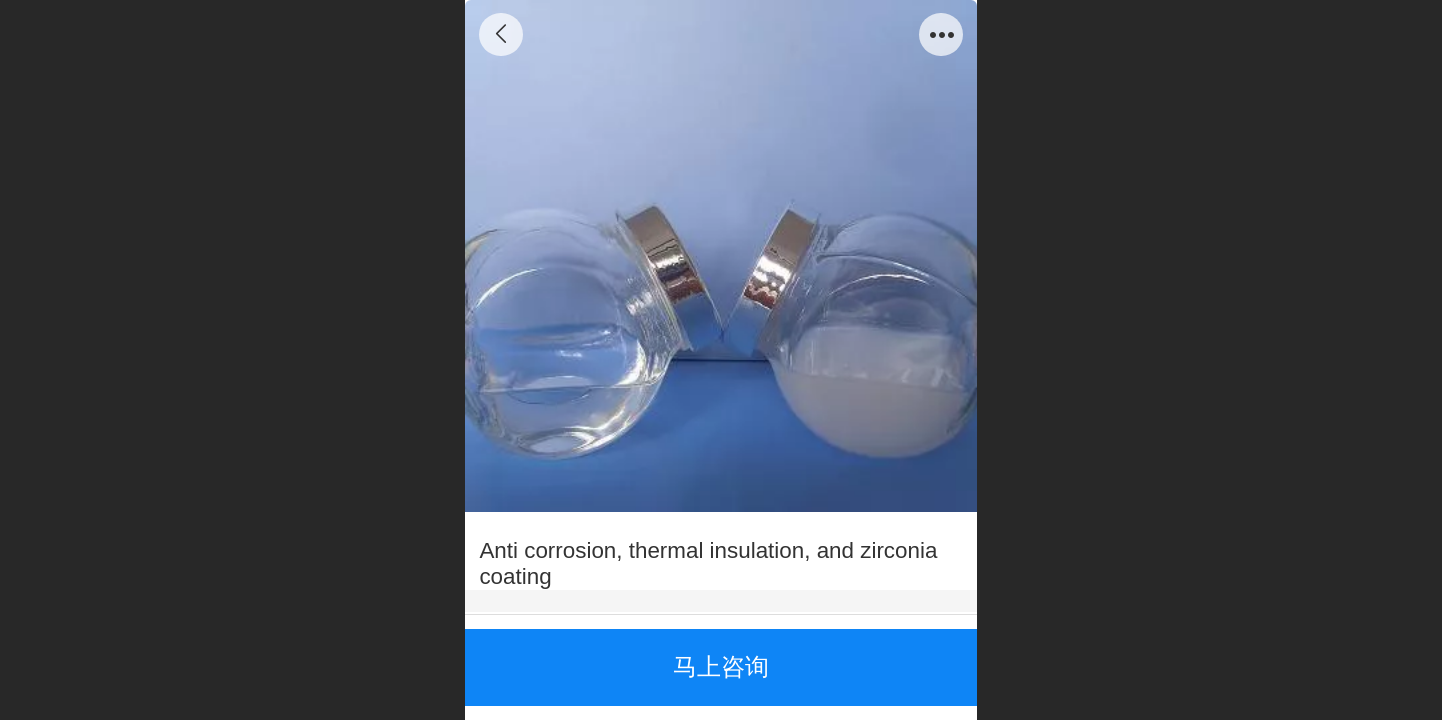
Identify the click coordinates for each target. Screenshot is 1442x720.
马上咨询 (721, 666)
